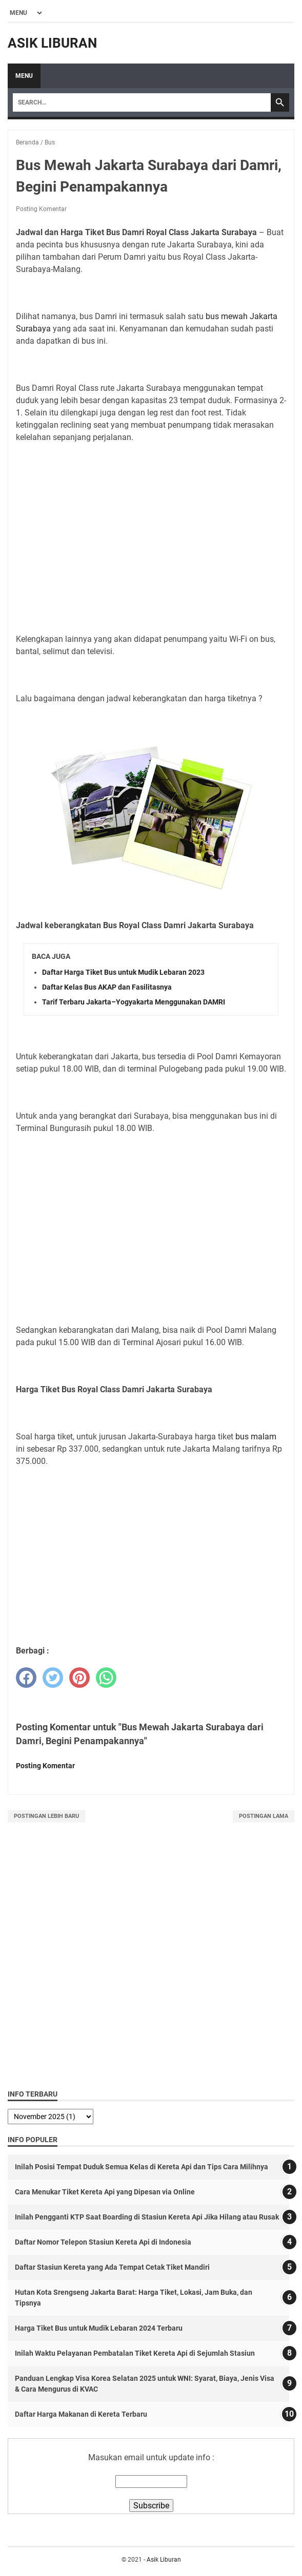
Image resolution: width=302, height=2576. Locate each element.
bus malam (255, 1436)
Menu (24, 75)
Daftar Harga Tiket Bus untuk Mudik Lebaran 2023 (123, 972)
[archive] (50, 2116)
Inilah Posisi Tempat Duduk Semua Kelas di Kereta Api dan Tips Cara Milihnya (141, 2167)
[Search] (142, 102)
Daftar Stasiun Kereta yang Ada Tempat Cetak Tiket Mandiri (112, 2267)
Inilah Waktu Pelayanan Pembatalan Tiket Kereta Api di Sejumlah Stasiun (135, 2353)
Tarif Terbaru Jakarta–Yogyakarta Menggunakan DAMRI (133, 1002)
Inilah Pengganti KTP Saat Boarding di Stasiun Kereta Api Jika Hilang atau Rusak (147, 2217)
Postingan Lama (263, 1816)
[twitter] (53, 1677)
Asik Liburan (52, 43)
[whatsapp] (106, 1677)
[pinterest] (79, 1677)
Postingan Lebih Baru (46, 1816)
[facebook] (26, 1677)
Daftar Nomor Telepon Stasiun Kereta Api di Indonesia (103, 2242)
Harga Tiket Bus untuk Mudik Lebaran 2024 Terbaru (99, 2328)
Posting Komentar (41, 209)
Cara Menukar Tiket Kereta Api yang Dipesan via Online (105, 2192)
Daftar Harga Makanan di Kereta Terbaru (81, 2414)
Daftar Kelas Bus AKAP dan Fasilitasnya (107, 987)
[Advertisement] (151, 550)
